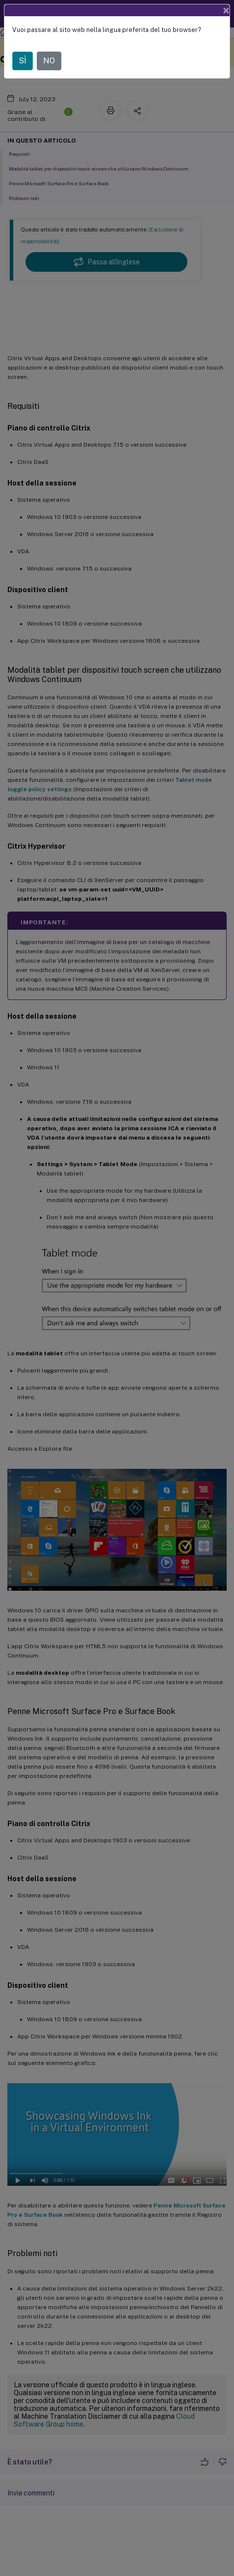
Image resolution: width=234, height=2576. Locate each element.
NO (49, 60)
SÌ (22, 60)
